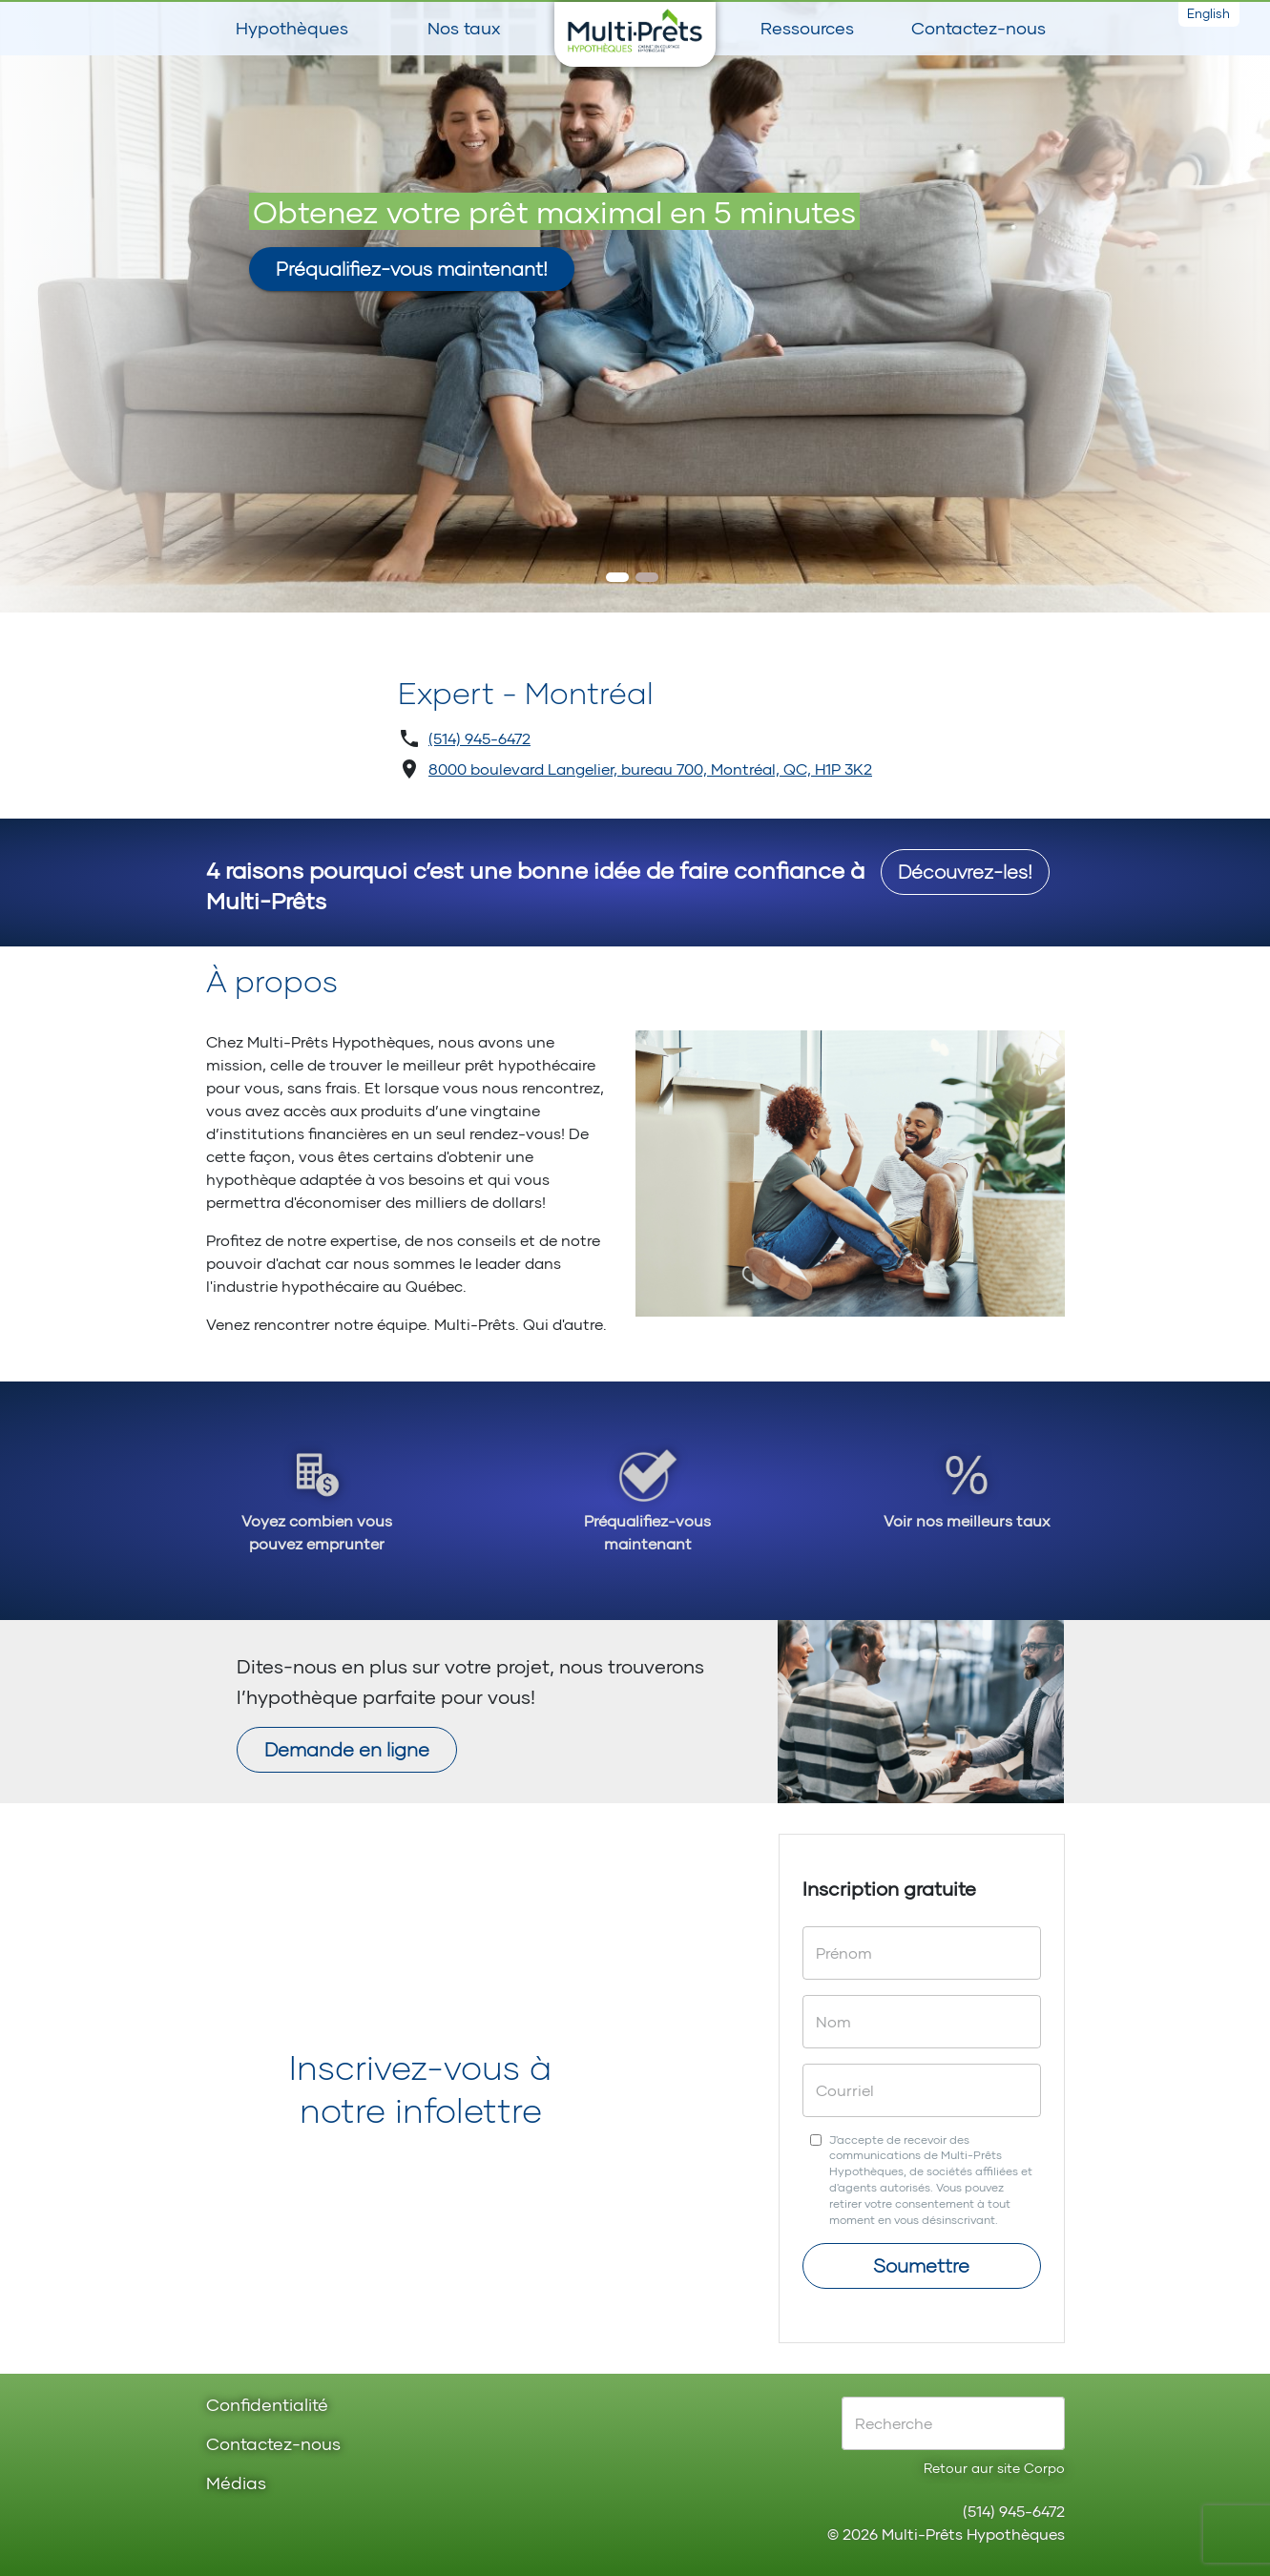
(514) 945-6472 (479, 738)
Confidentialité (267, 2406)
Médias (236, 2484)
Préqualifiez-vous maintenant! (412, 268)
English (1208, 13)
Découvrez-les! (965, 871)
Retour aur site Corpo (994, 2468)
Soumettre (921, 2265)
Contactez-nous (978, 27)
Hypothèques (292, 27)
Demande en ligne (346, 1748)
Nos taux (463, 27)
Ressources (807, 27)
